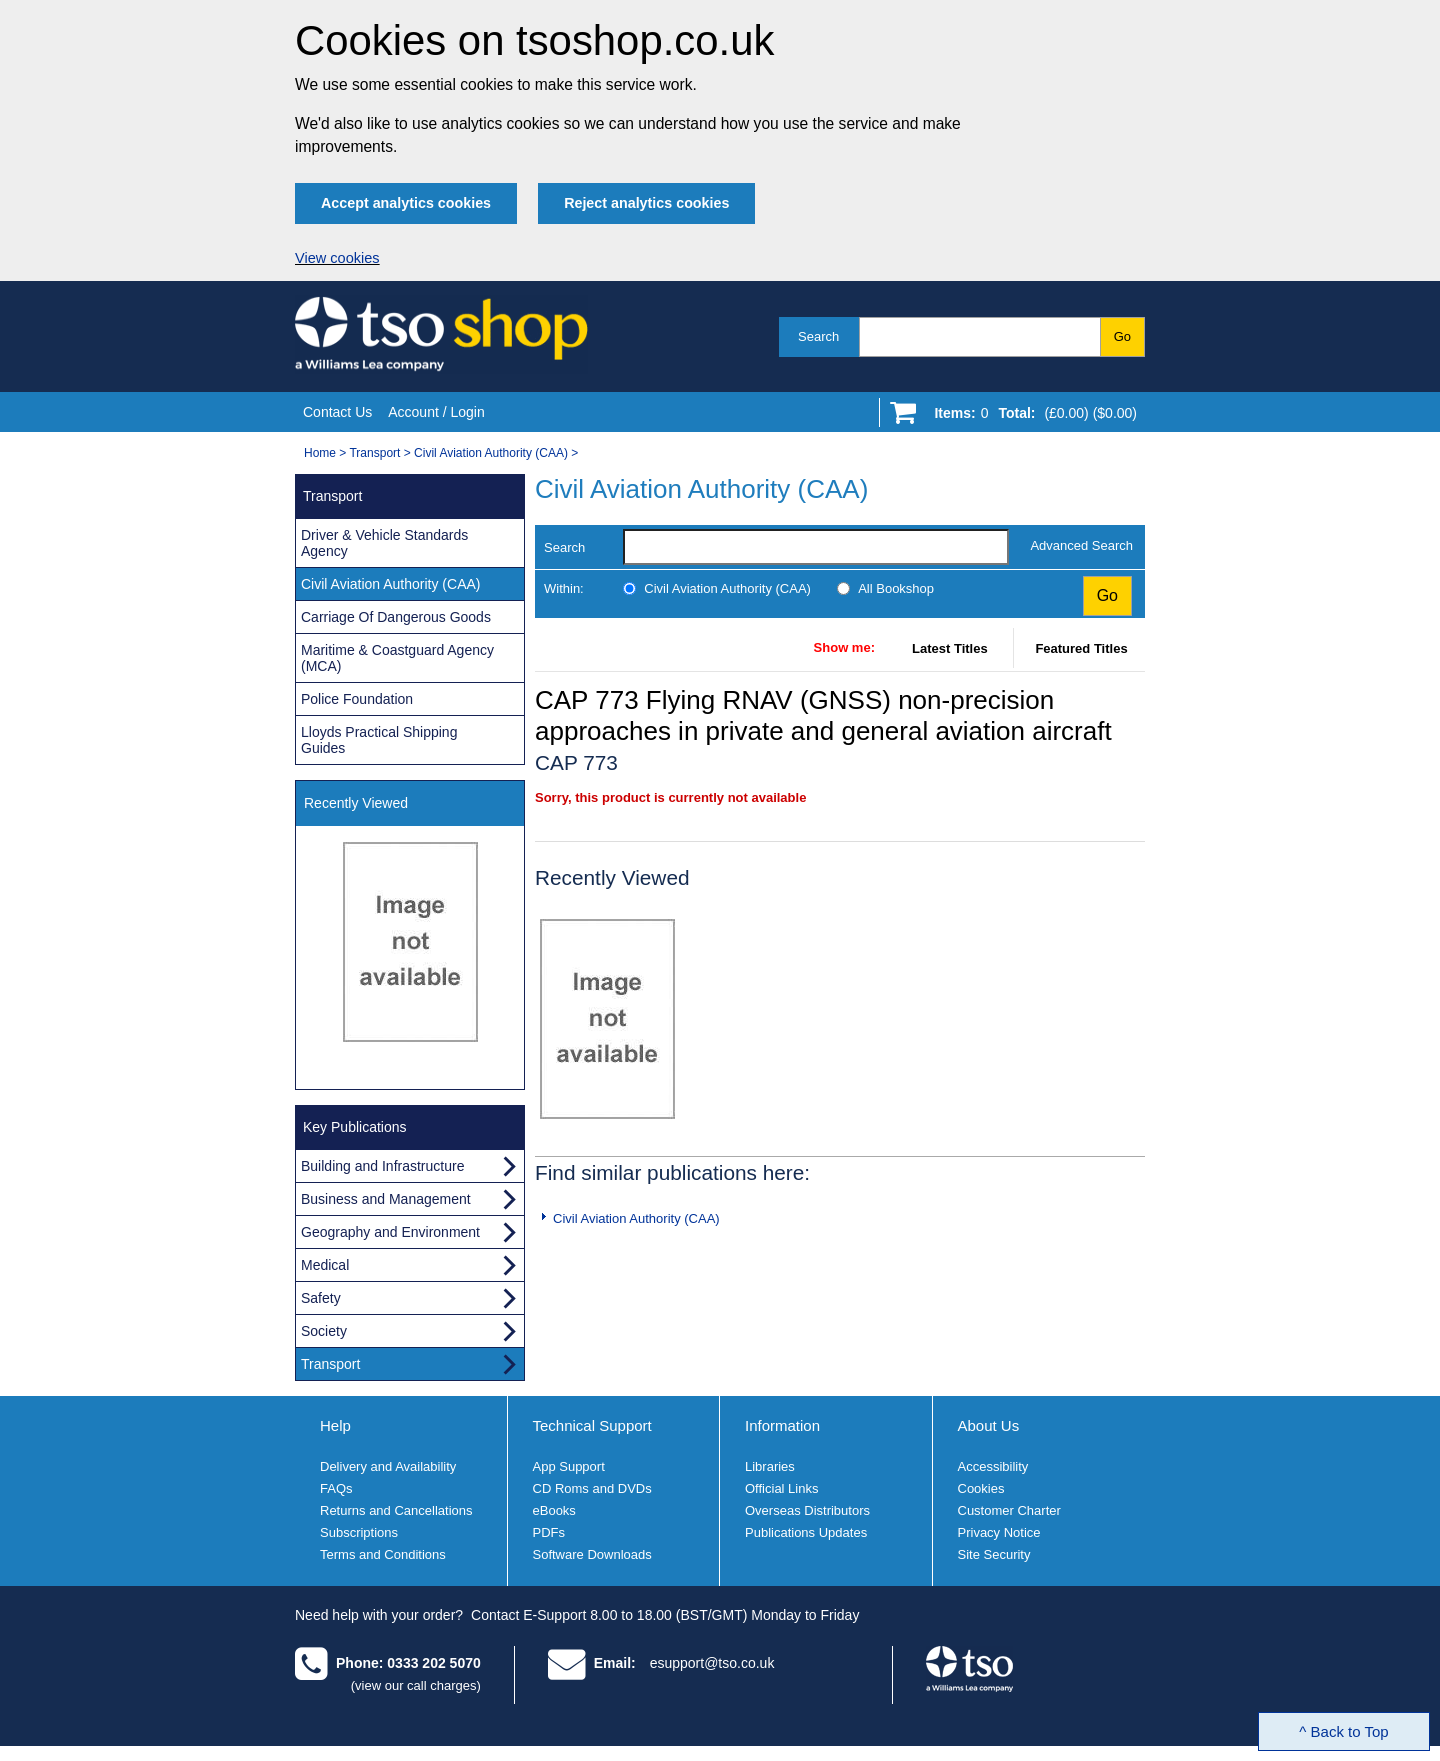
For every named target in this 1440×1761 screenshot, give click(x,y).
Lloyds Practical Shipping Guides (379, 740)
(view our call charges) (416, 1685)
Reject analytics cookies (646, 203)
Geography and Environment (390, 1232)
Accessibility (993, 1466)
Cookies (981, 1488)
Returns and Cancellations (396, 1510)
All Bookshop (896, 588)
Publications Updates (806, 1532)
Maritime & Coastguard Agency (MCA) (397, 658)
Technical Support (592, 1425)
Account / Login (436, 412)
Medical (325, 1265)
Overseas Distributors (807, 1510)
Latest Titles (950, 648)
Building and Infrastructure (382, 1166)
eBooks (554, 1510)
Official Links (781, 1488)
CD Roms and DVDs (592, 1488)
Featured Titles (1081, 648)
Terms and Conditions (383, 1554)
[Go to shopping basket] (1030, 417)
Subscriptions (359, 1532)
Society (324, 1331)
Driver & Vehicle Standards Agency (384, 543)
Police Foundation (357, 699)
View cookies (337, 258)
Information (782, 1425)
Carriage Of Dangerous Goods (396, 617)
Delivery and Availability (388, 1466)
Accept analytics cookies (406, 203)
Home (320, 453)
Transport (374, 453)
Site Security (994, 1554)
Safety (321, 1298)
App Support (569, 1466)
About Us (989, 1425)
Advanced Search (1081, 545)
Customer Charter (1009, 1510)
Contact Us (337, 412)
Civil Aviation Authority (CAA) (491, 453)
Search (818, 336)
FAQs (336, 1488)
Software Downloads (592, 1554)
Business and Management (386, 1199)
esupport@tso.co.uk (712, 1663)
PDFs (549, 1532)
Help (335, 1425)
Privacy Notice (999, 1532)
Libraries (770, 1466)
